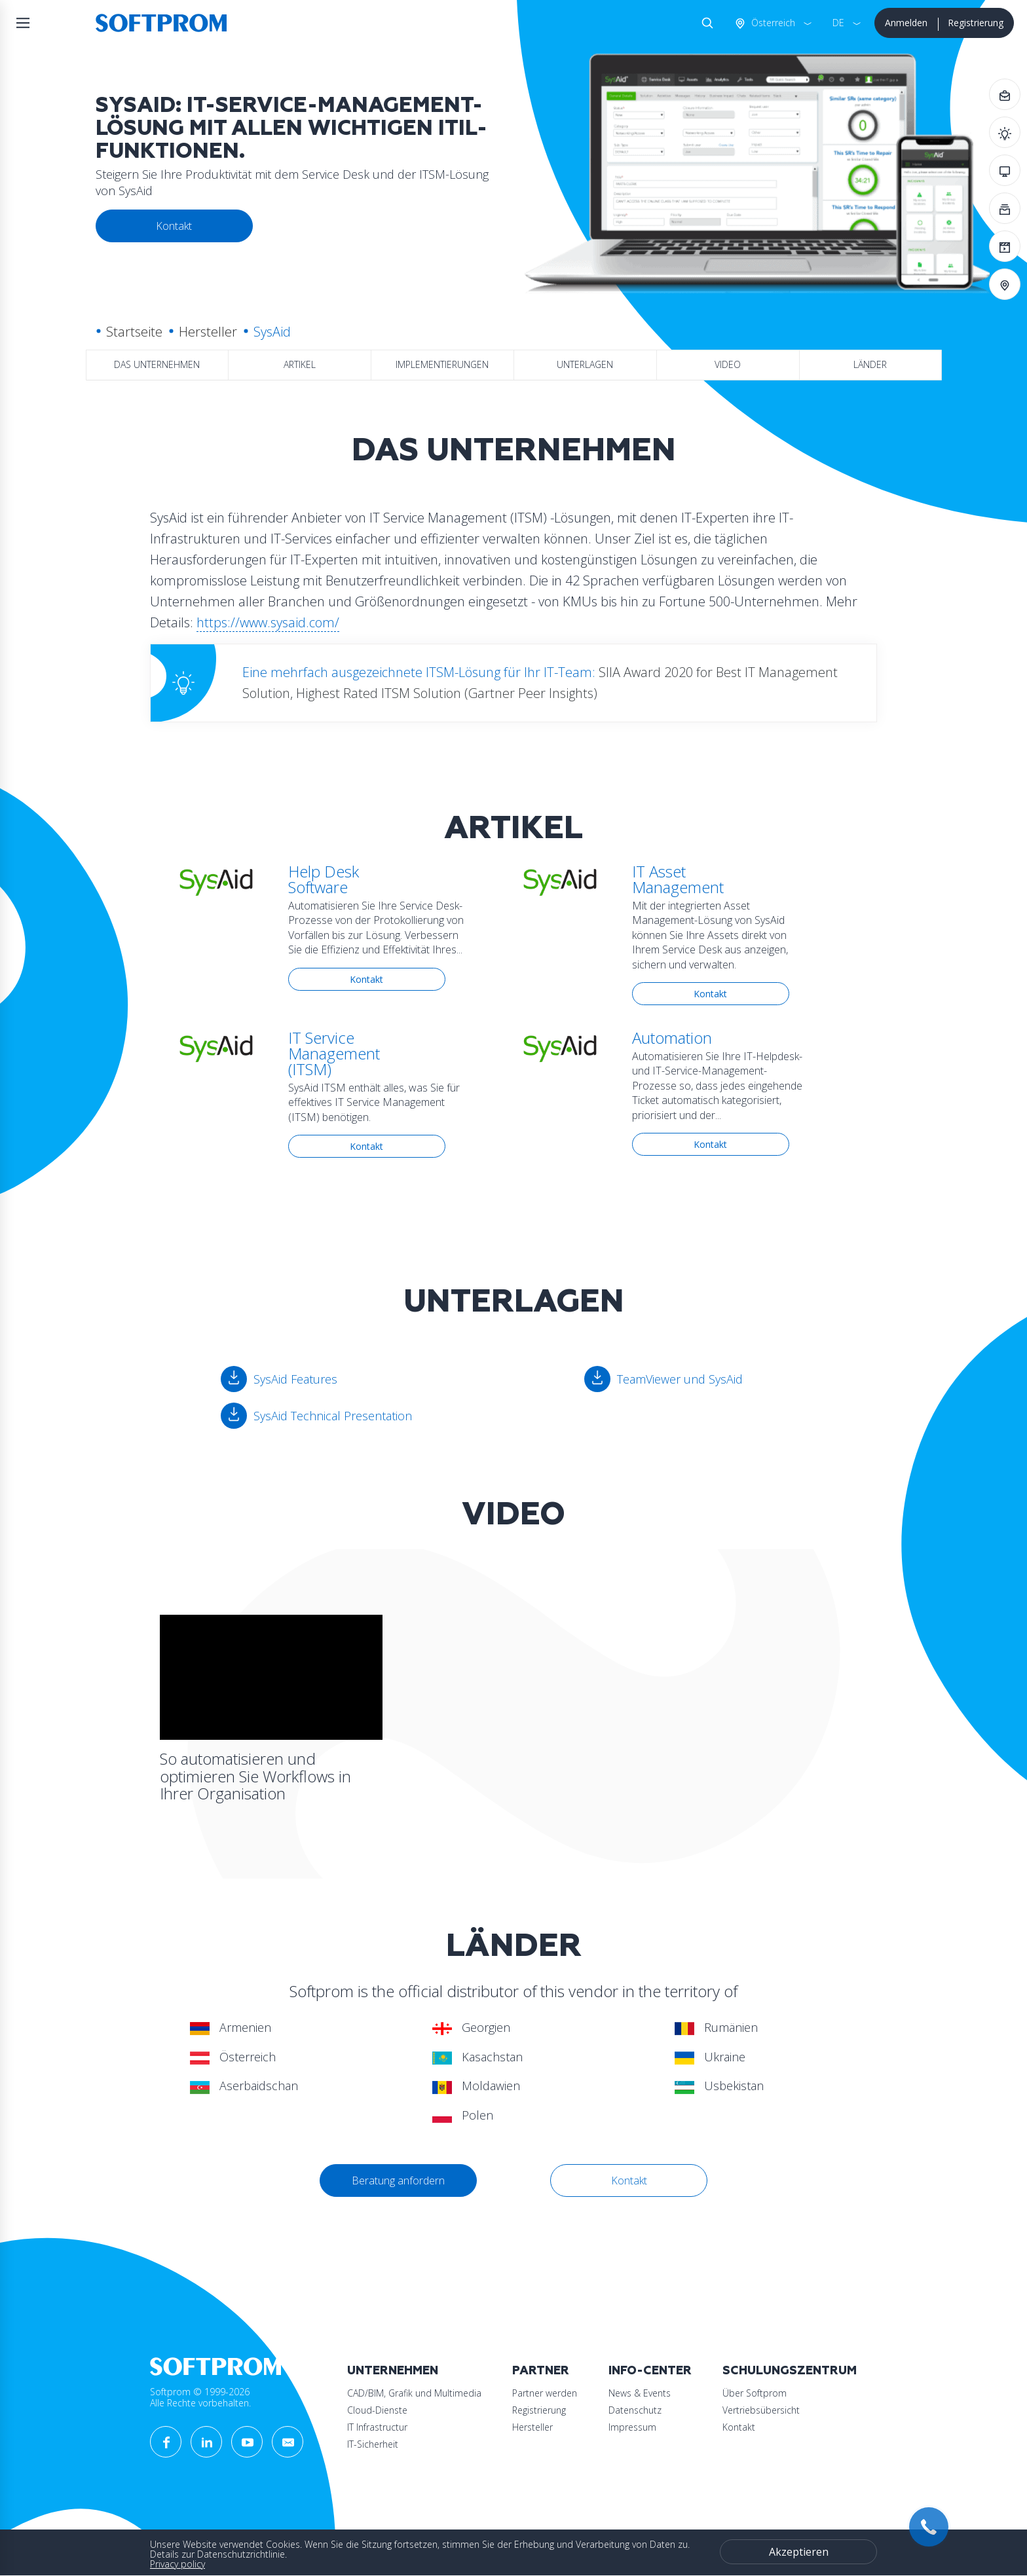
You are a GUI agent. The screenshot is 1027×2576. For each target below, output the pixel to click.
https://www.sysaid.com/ (267, 622)
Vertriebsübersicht (761, 2410)
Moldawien (476, 2085)
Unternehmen (392, 2370)
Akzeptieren (799, 2552)
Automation (672, 1037)
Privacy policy (177, 2564)
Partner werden (544, 2393)
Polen (462, 2115)
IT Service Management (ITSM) (334, 1053)
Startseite (134, 331)
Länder (870, 364)
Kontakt (366, 979)
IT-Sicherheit (372, 2444)
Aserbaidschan (244, 2085)
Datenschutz (635, 2410)
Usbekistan (719, 2085)
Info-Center (650, 2370)
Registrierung (975, 22)
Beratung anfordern (398, 2180)
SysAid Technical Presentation (332, 1415)
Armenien (230, 2027)
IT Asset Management (678, 879)
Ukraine (710, 2057)
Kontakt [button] (174, 226)
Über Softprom (754, 2393)
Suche (704, 23)
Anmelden (906, 22)
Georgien (471, 2027)
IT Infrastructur (377, 2427)
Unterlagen (585, 364)
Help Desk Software (323, 879)
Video (728, 364)
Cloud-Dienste (377, 2410)
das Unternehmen (157, 364)
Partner (540, 2370)
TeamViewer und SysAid (680, 1379)
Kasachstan (477, 2057)
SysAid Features (295, 1379)
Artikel (300, 364)
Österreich (772, 22)
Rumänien (716, 2027)
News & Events (639, 2393)
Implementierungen (442, 364)
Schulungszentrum (789, 2370)
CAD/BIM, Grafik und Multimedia (414, 2393)
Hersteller (208, 331)
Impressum (632, 2427)
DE (838, 22)
